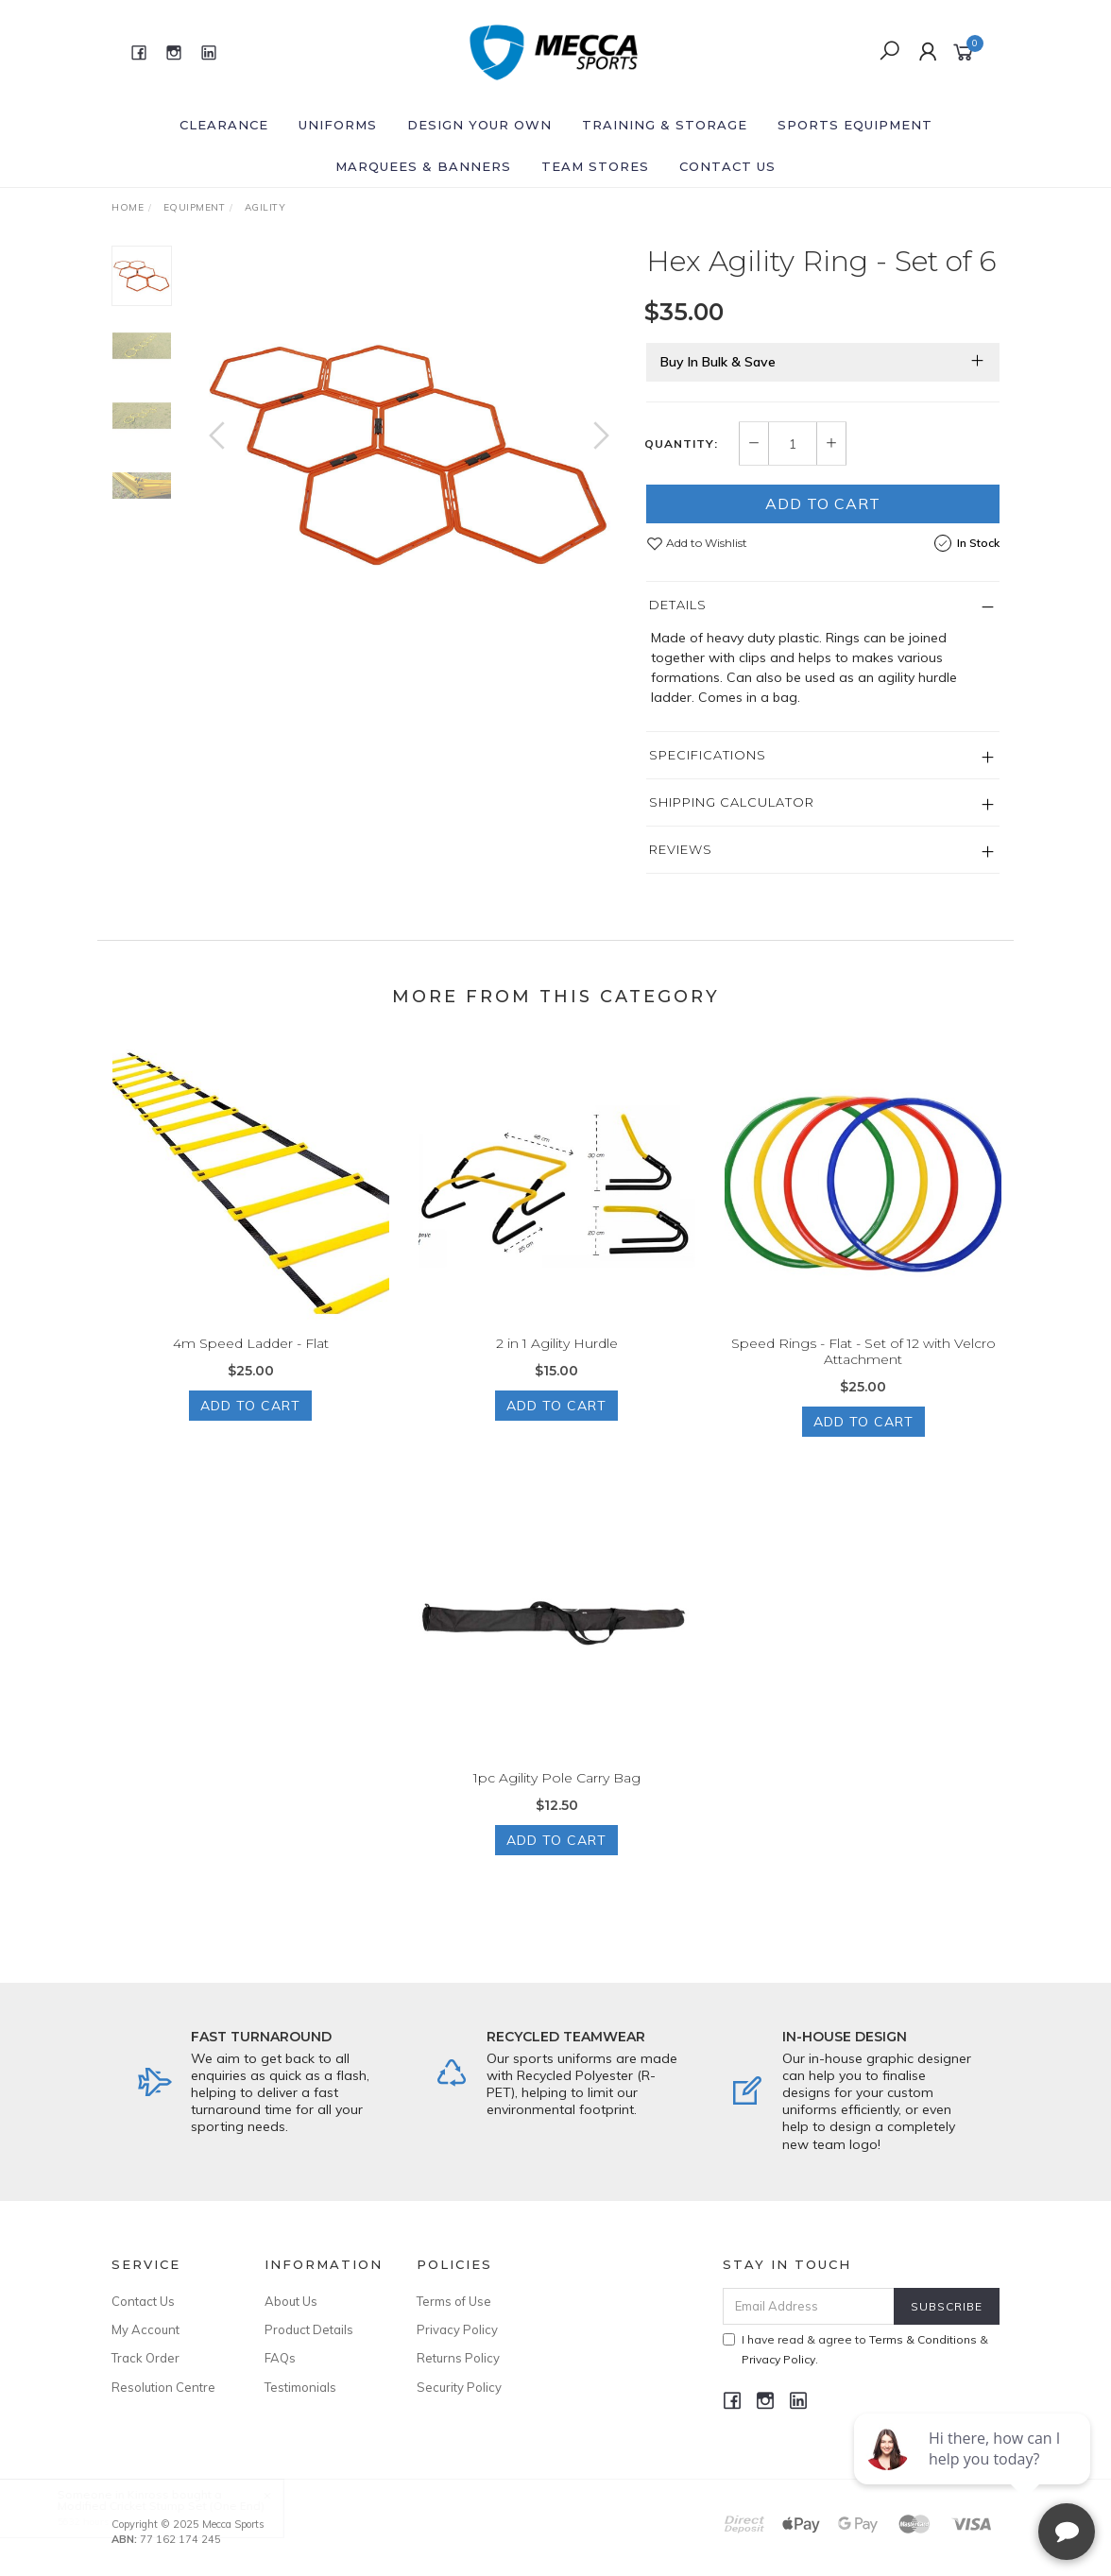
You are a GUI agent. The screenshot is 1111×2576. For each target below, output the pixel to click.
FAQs (280, 2357)
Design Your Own (479, 124)
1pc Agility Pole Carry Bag (557, 1794)
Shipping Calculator (731, 802)
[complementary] (974, 2472)
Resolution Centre (163, 2387)
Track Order (145, 2357)
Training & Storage (664, 124)
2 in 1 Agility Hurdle (557, 1360)
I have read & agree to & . (855, 2349)
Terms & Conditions (923, 2339)
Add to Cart (822, 503)
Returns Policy (458, 2357)
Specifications (707, 754)
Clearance (223, 124)
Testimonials (300, 2387)
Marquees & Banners (423, 166)
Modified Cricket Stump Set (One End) (178, 2506)
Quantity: (681, 444)
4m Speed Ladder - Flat (251, 1360)
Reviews (680, 849)
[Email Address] (809, 2306)
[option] (409, 454)
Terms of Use (454, 2301)
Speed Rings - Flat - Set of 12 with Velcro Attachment (863, 1368)
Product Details (309, 2329)
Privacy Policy (457, 2329)
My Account (145, 2329)
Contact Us (727, 166)
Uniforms (338, 124)
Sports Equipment (855, 124)
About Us (291, 2301)
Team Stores (595, 166)
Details (678, 604)
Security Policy (459, 2387)
